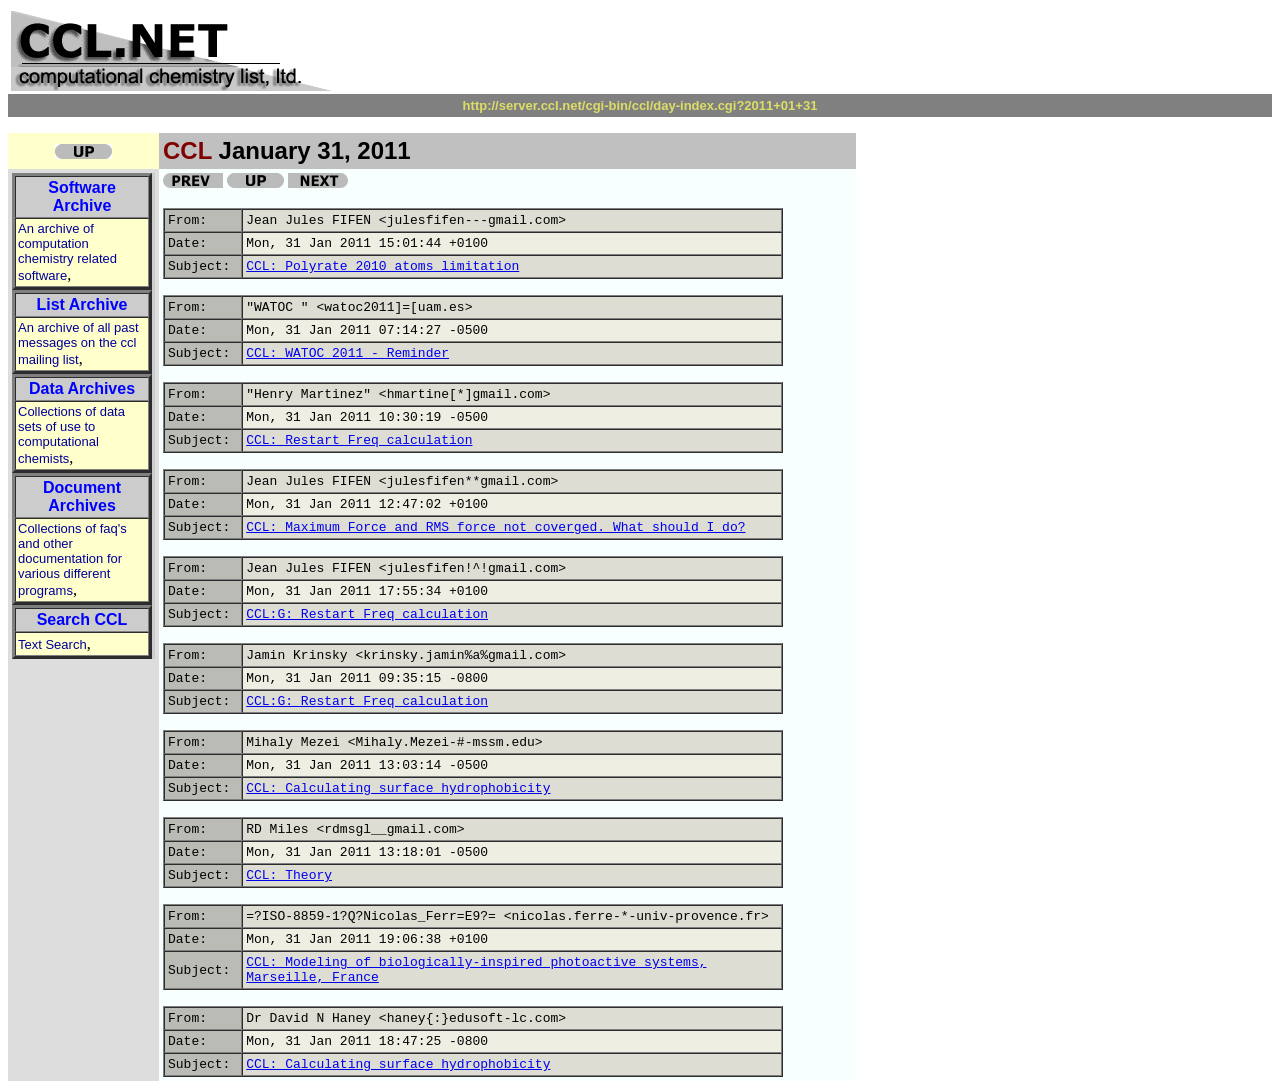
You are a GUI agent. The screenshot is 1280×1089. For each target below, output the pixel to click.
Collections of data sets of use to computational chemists (71, 435)
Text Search (52, 644)
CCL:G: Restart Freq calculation (367, 614)
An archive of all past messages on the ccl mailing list (78, 343)
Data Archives (82, 388)
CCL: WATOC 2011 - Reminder (347, 353)
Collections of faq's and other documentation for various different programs (72, 559)
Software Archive (82, 196)
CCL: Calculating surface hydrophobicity (398, 788)
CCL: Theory (289, 875)
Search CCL (82, 619)
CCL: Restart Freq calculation (359, 440)
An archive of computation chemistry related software (67, 252)
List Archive (82, 304)
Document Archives (82, 496)
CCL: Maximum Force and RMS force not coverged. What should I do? (495, 527)
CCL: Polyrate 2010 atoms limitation (382, 266)
